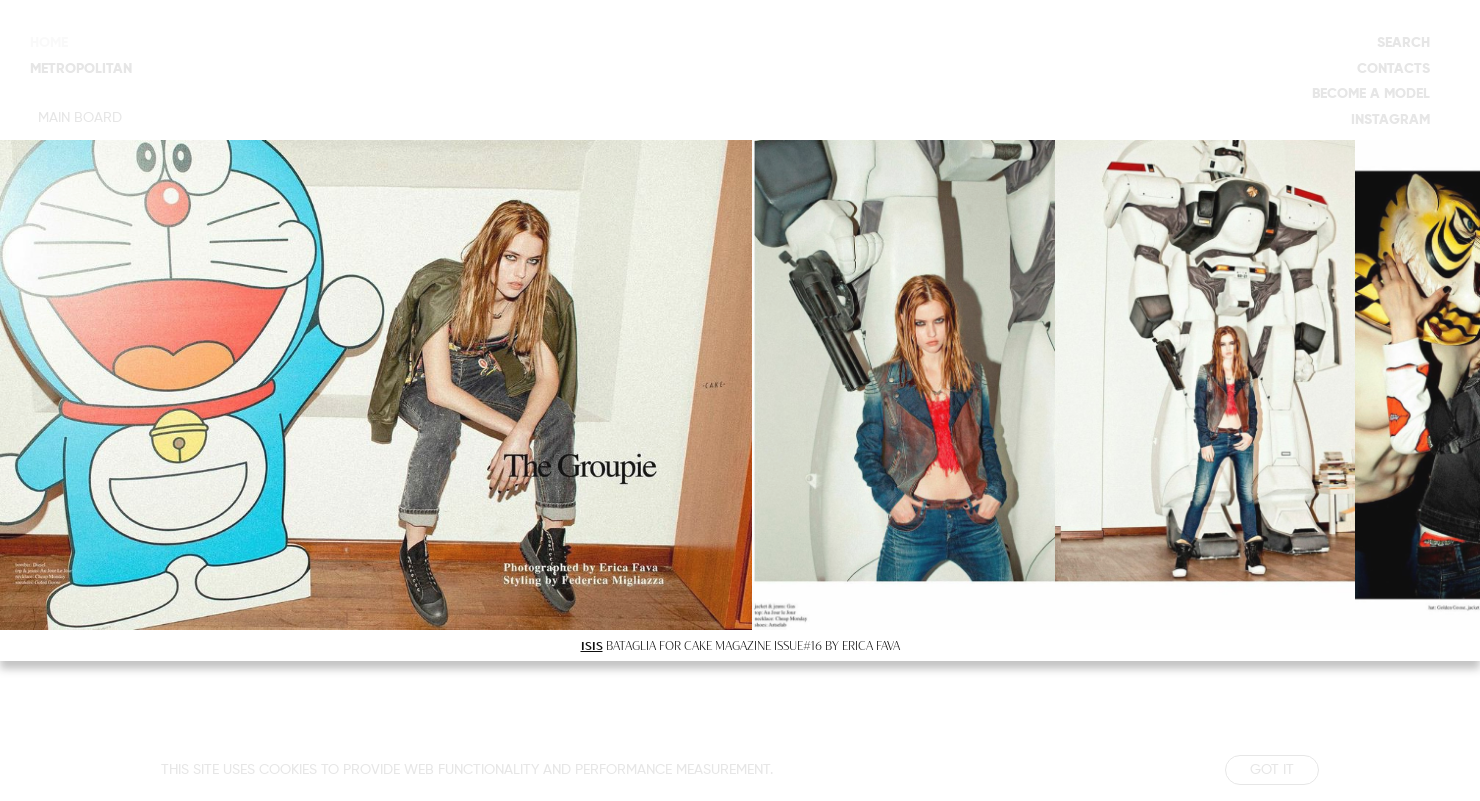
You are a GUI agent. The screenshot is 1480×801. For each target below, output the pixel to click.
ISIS (592, 645)
